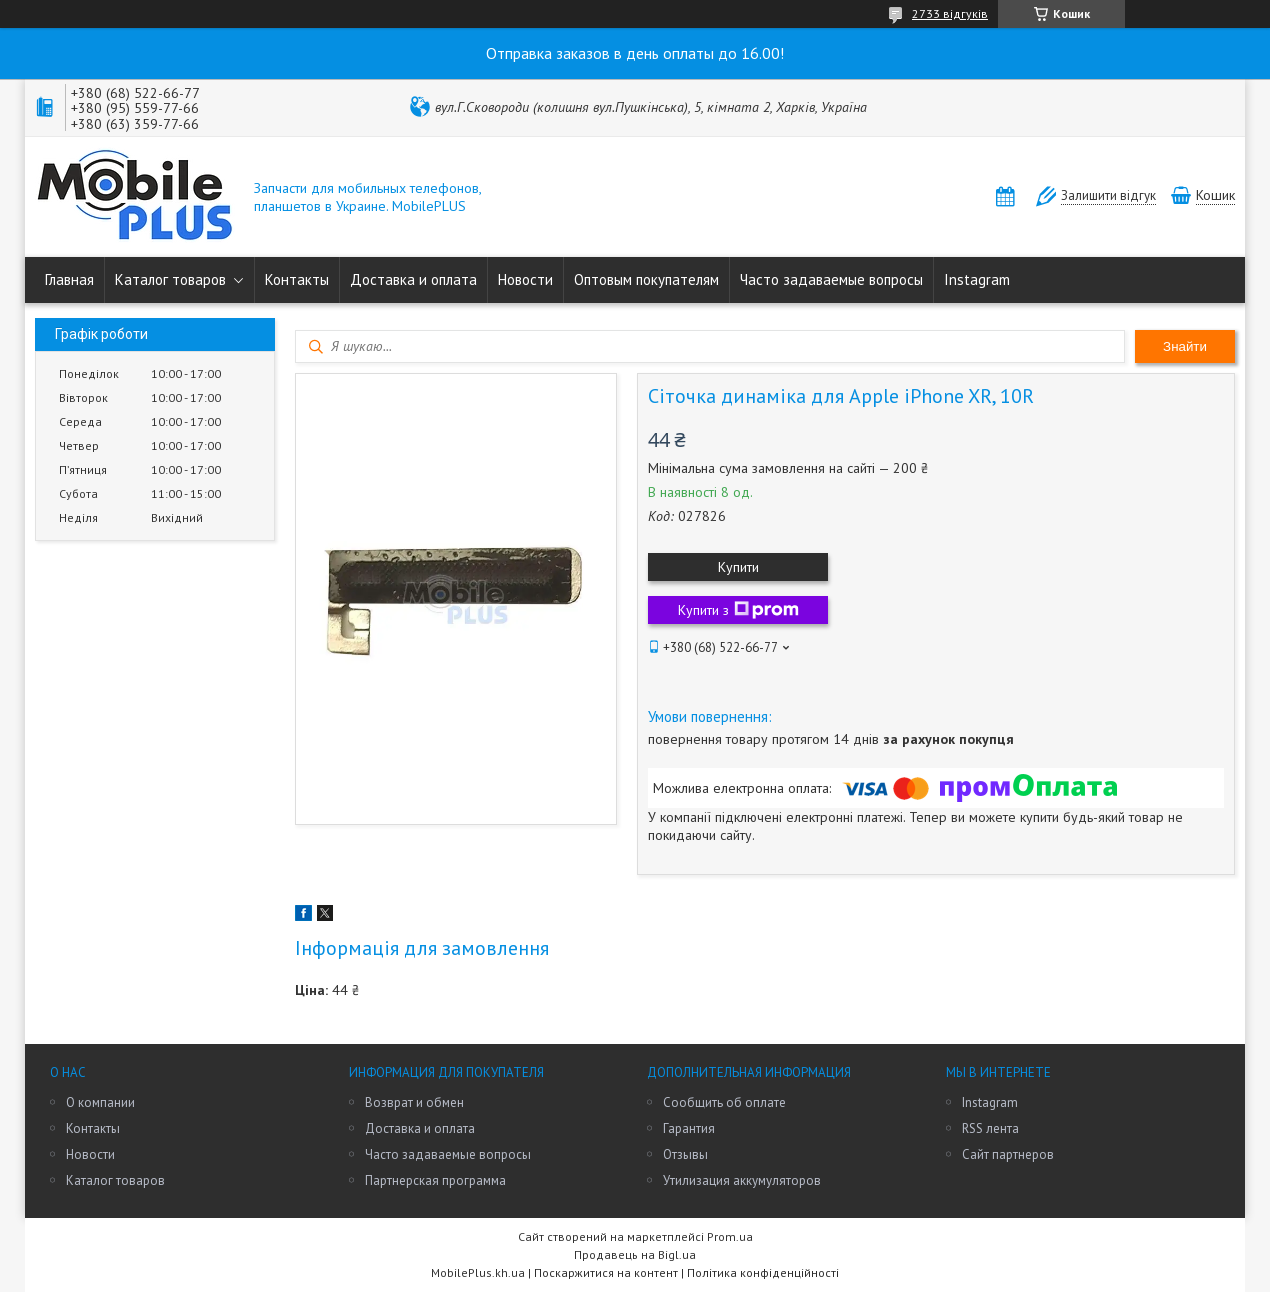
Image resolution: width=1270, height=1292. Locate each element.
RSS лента (990, 1128)
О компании (100, 1102)
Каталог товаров (170, 279)
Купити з (738, 610)
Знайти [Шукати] (1185, 346)
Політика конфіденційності (763, 1272)
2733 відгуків (950, 13)
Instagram (977, 279)
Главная (69, 279)
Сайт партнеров (1008, 1154)
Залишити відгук (1108, 195)
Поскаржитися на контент (606, 1272)
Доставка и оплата (413, 279)
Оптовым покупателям (646, 279)
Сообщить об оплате (724, 1102)
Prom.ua (730, 1236)
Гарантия (689, 1128)
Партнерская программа (435, 1180)
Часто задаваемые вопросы (831, 279)
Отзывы (685, 1154)
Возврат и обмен (414, 1102)
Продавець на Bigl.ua (635, 1254)
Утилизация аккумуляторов (742, 1180)
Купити (738, 567)
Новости (525, 279)
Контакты (297, 279)
